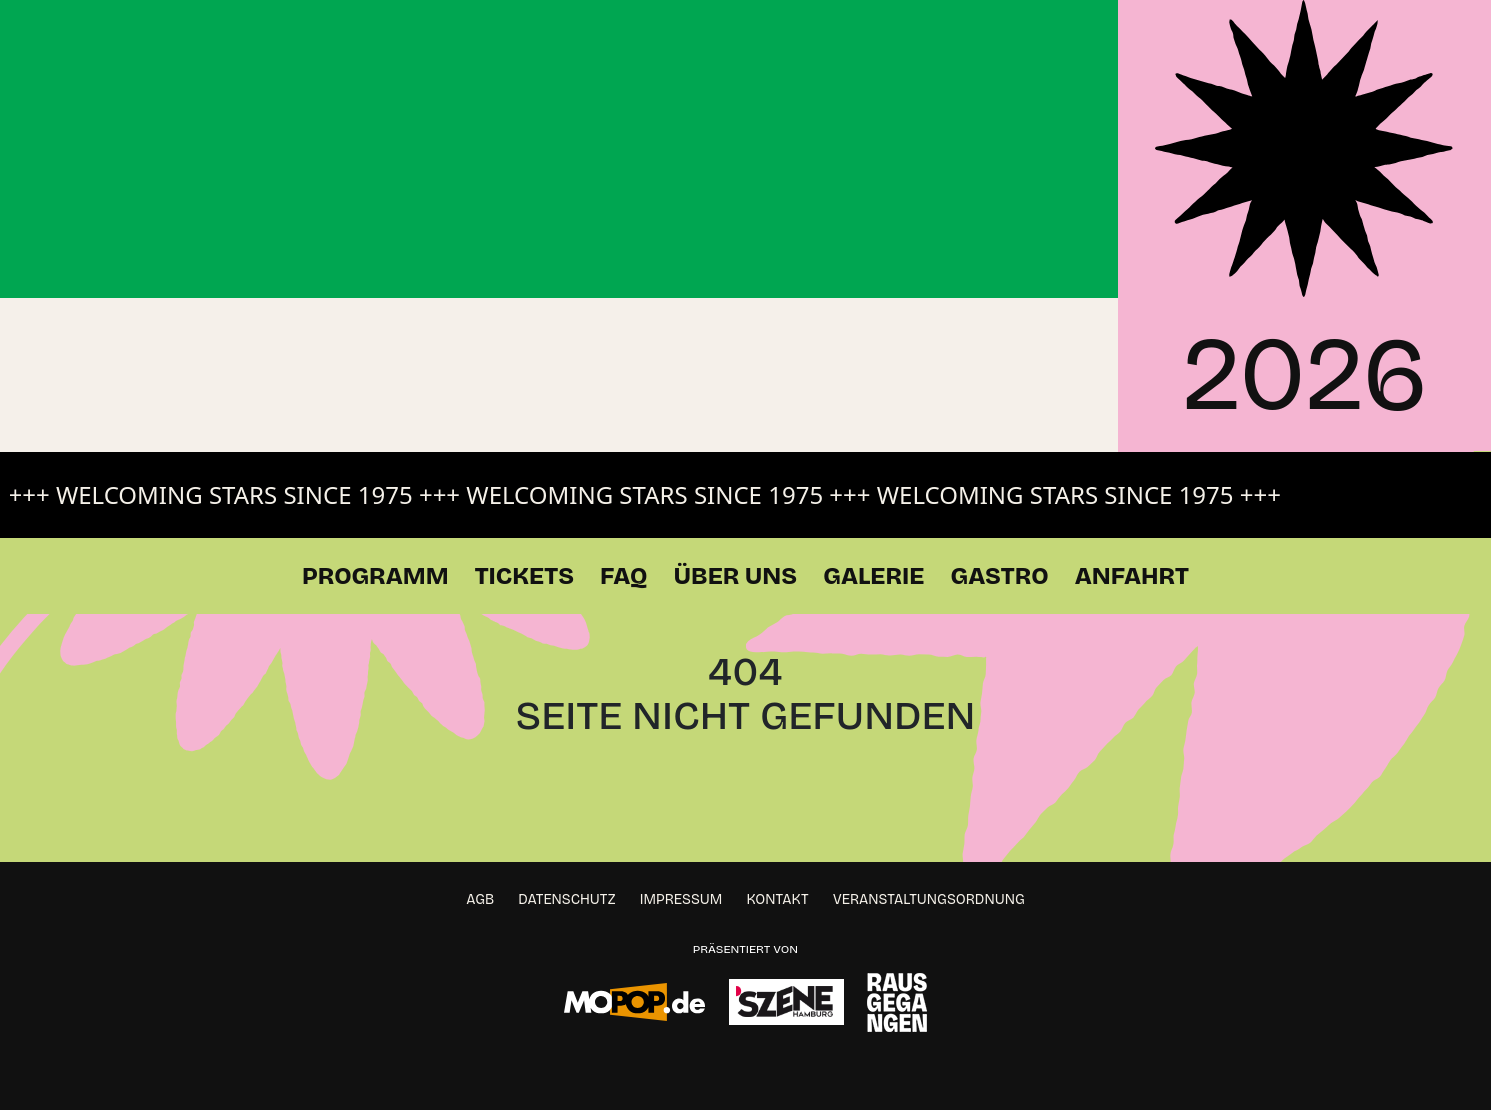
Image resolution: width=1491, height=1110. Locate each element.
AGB (480, 899)
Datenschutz (566, 899)
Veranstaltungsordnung (929, 899)
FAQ (623, 576)
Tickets (524, 576)
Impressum (681, 899)
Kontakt (778, 899)
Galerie (873, 576)
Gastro (999, 576)
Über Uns (736, 576)
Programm (375, 576)
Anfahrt (1132, 576)
